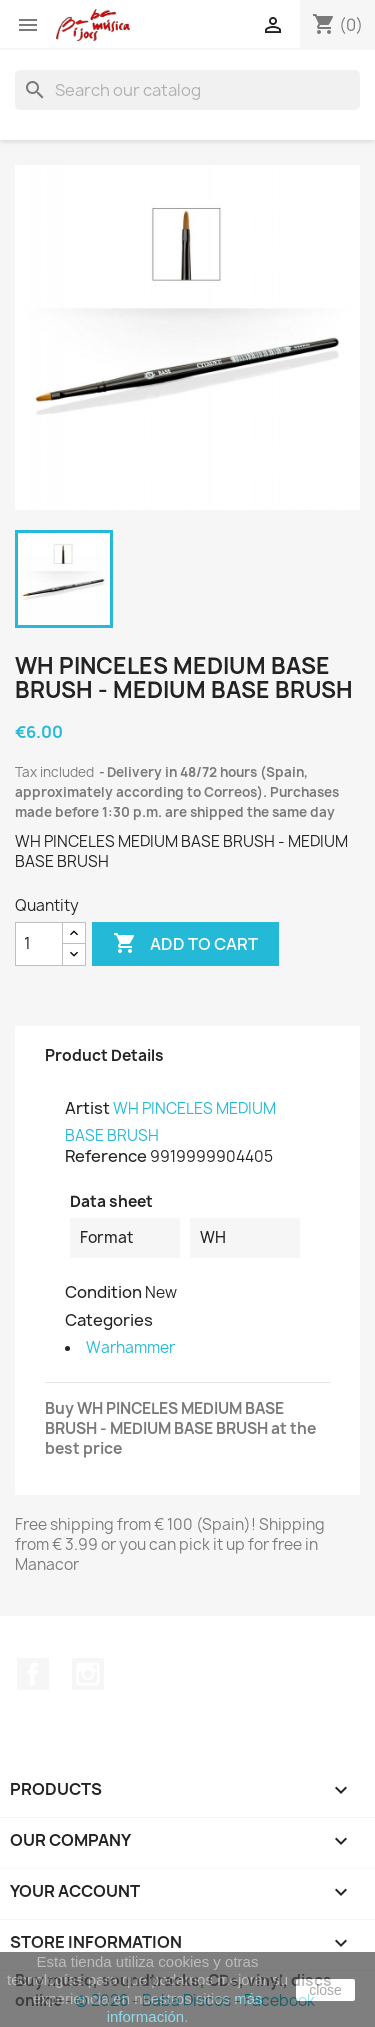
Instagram (88, 1674)
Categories (109, 1320)
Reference (106, 1156)
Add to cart (185, 944)
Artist (87, 1108)
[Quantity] (39, 944)
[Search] (187, 90)
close (325, 1990)
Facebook (33, 1674)
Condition (103, 1292)
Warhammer (130, 1347)
